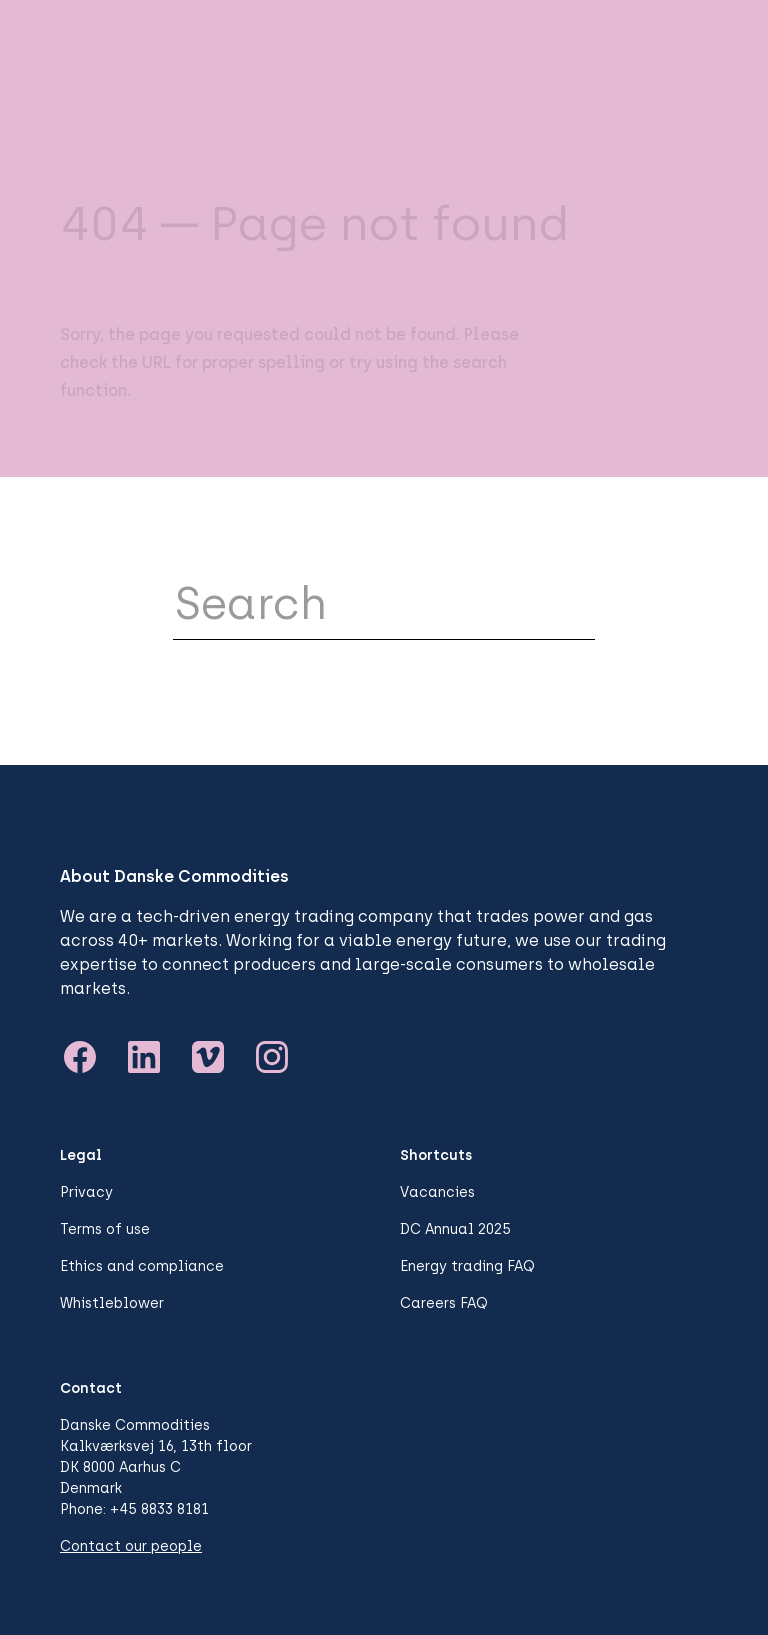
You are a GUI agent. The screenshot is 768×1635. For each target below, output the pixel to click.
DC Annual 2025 (455, 1229)
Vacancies (437, 1192)
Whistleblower (112, 1303)
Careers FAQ (444, 1303)
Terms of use (105, 1229)
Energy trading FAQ (467, 1266)
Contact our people (131, 1546)
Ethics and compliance (142, 1266)
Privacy (86, 1192)
